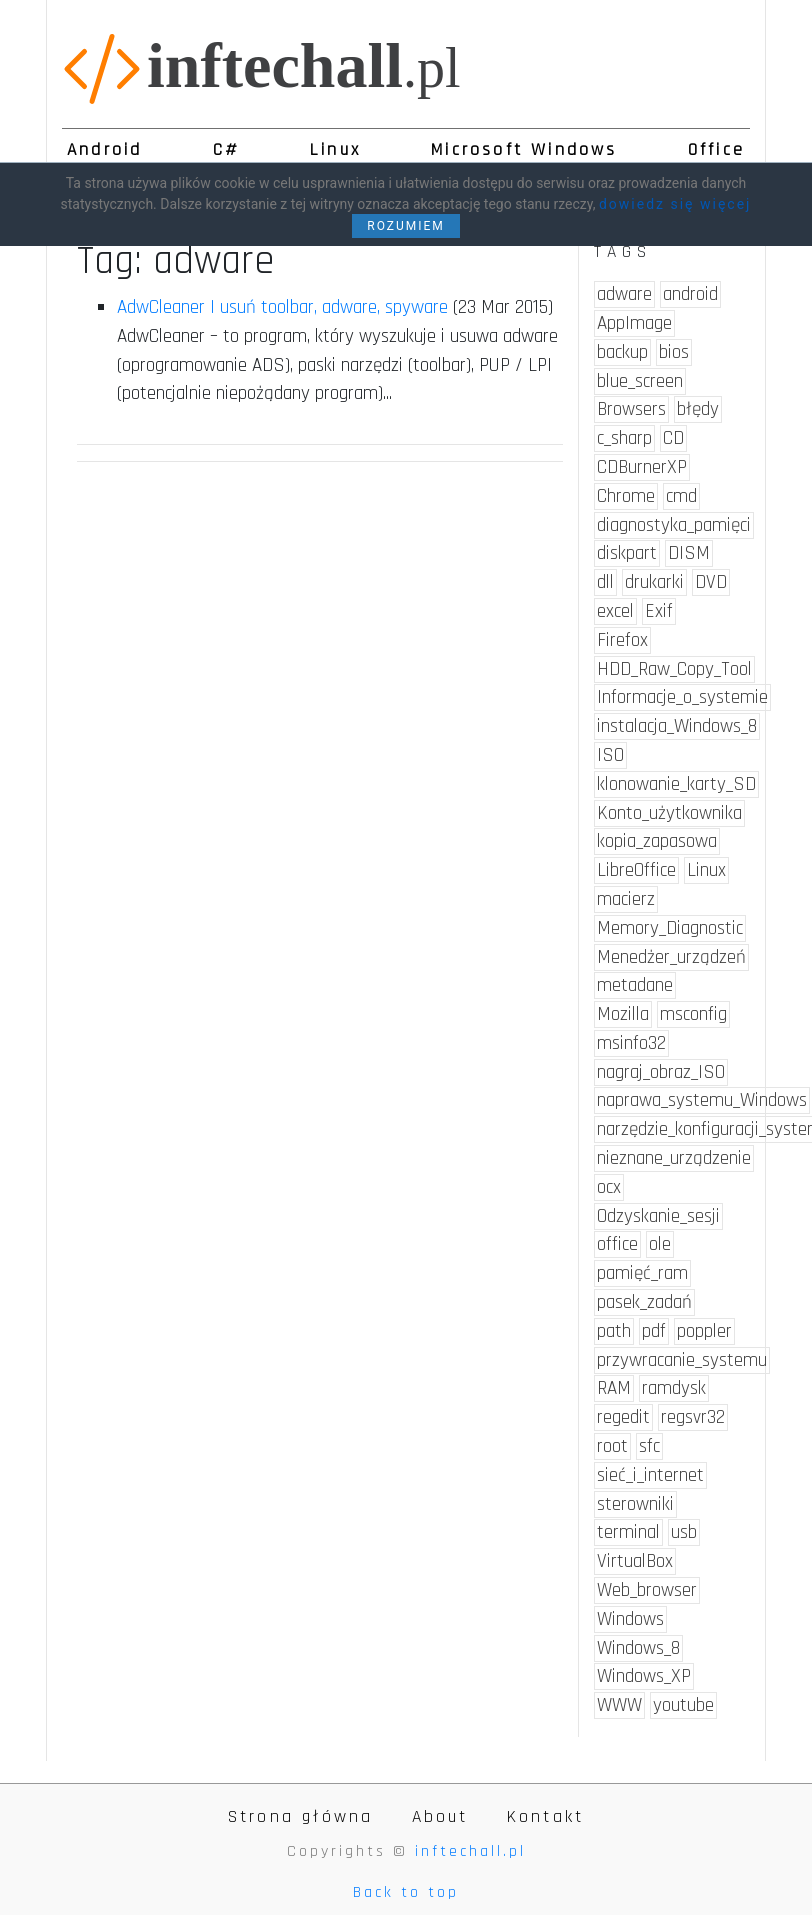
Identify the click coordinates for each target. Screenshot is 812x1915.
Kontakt (545, 1817)
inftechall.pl (470, 1851)
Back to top (406, 1892)
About (440, 1817)
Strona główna (301, 1817)
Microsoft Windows (524, 150)
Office (716, 150)
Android (104, 150)
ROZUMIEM (406, 226)
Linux (335, 150)
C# (226, 150)
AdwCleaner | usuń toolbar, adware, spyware (282, 307)
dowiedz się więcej (675, 204)
